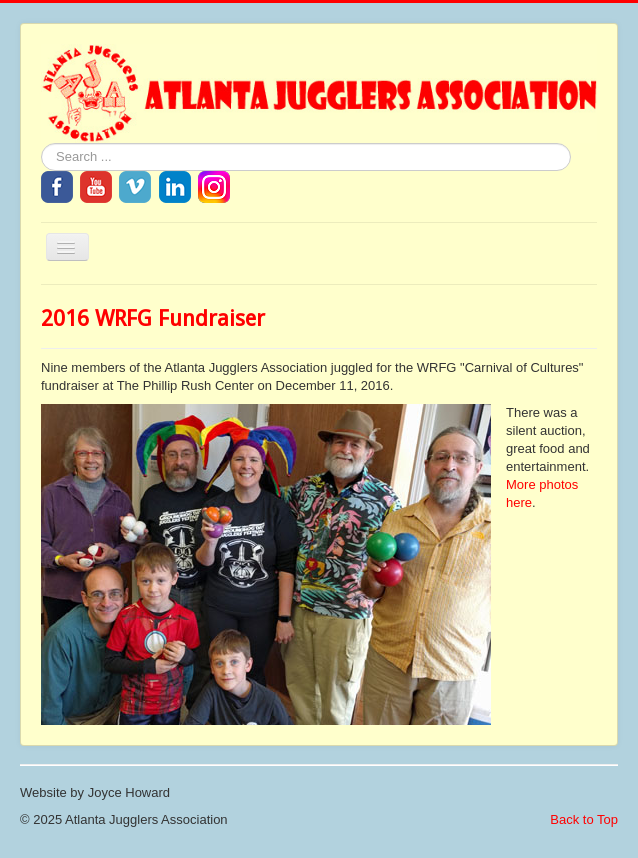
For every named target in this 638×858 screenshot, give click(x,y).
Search (41, 143)
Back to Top (584, 819)
